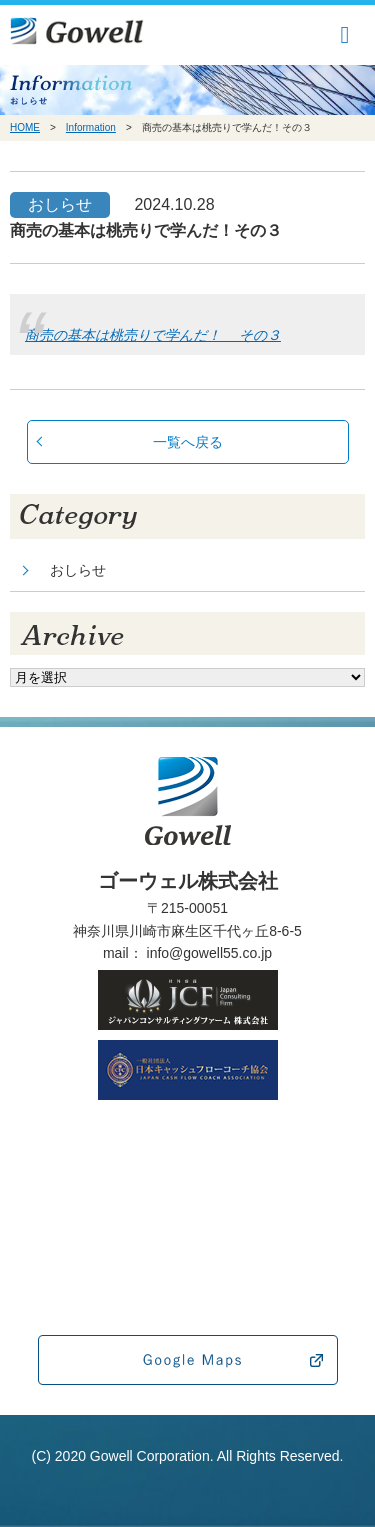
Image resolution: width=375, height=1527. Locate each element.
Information (91, 127)
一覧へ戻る (188, 442)
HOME (25, 127)
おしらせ (78, 570)
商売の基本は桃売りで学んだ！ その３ (153, 335)
